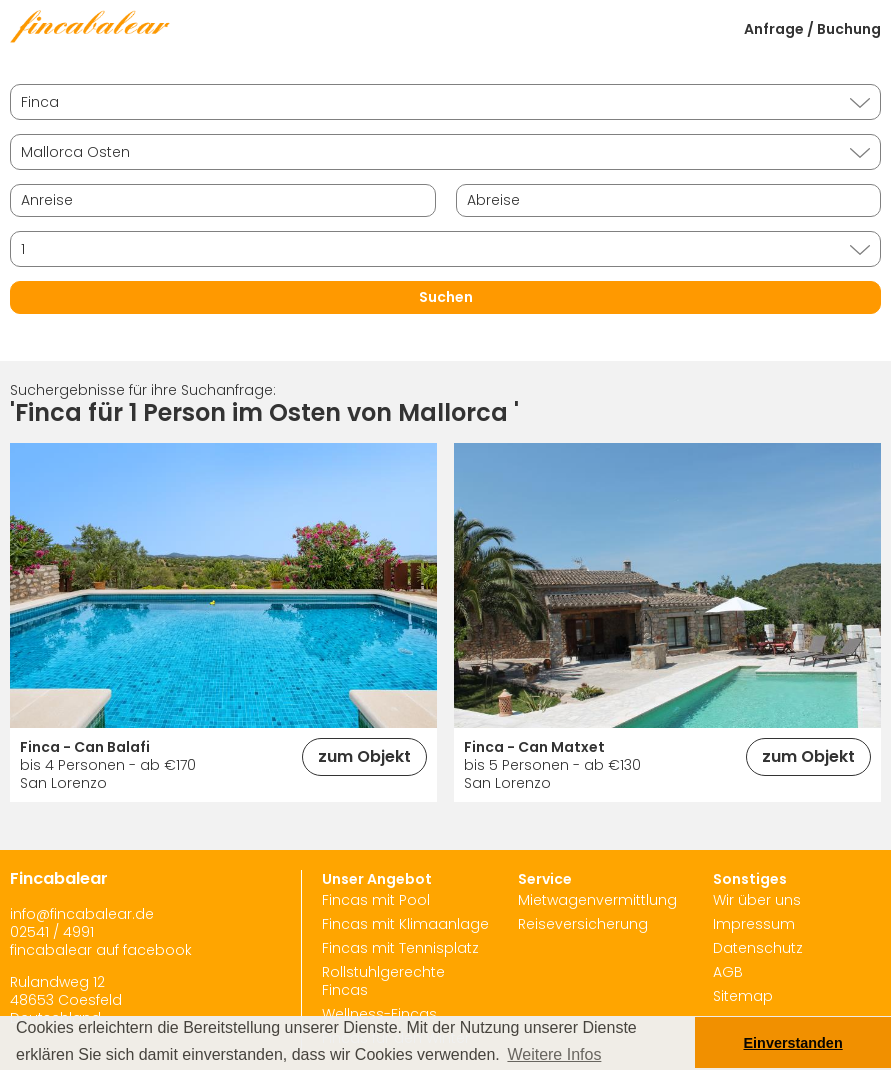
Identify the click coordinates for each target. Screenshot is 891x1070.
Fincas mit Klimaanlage (405, 924)
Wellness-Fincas (379, 1014)
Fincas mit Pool (376, 900)
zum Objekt (364, 756)
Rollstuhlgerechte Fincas (383, 981)
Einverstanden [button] (793, 1043)
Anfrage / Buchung (812, 29)
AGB (728, 972)
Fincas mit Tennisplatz (400, 948)
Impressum (754, 924)
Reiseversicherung (583, 924)
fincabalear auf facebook (101, 950)
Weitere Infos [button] (554, 1054)
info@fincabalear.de (82, 914)
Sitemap (743, 996)
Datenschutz (758, 948)
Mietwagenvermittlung (597, 900)
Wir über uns (757, 900)
